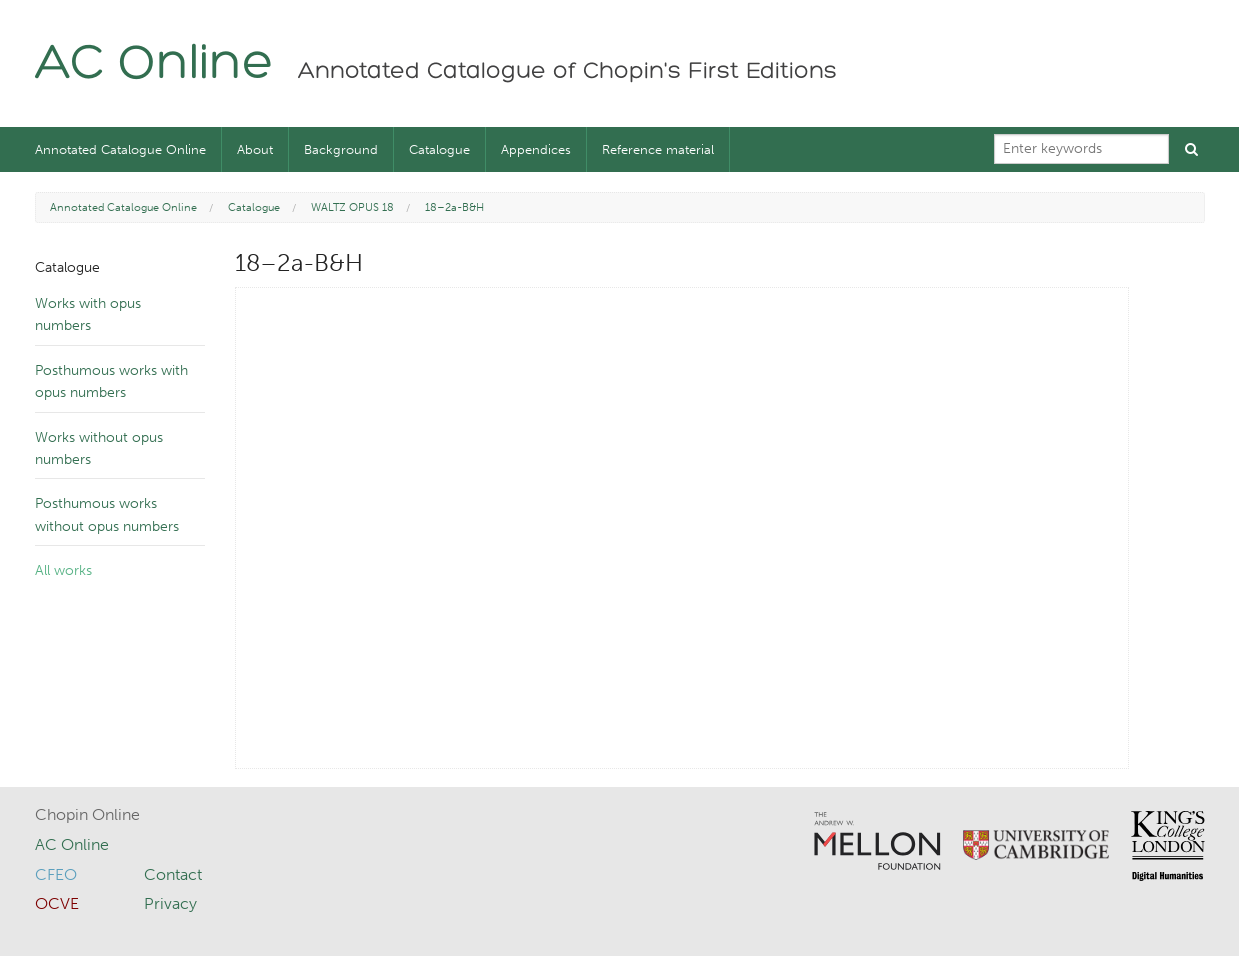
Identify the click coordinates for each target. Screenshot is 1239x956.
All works (63, 570)
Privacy (170, 903)
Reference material (658, 149)
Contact (173, 874)
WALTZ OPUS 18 (352, 207)
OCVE (57, 903)
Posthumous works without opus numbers (107, 514)
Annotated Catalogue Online (120, 149)
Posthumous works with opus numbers (111, 381)
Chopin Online (87, 814)
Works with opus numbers (88, 314)
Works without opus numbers (99, 448)
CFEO (56, 874)
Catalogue (439, 149)
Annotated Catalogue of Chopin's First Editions (567, 72)
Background (341, 149)
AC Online (154, 65)
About (255, 149)
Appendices (536, 149)
